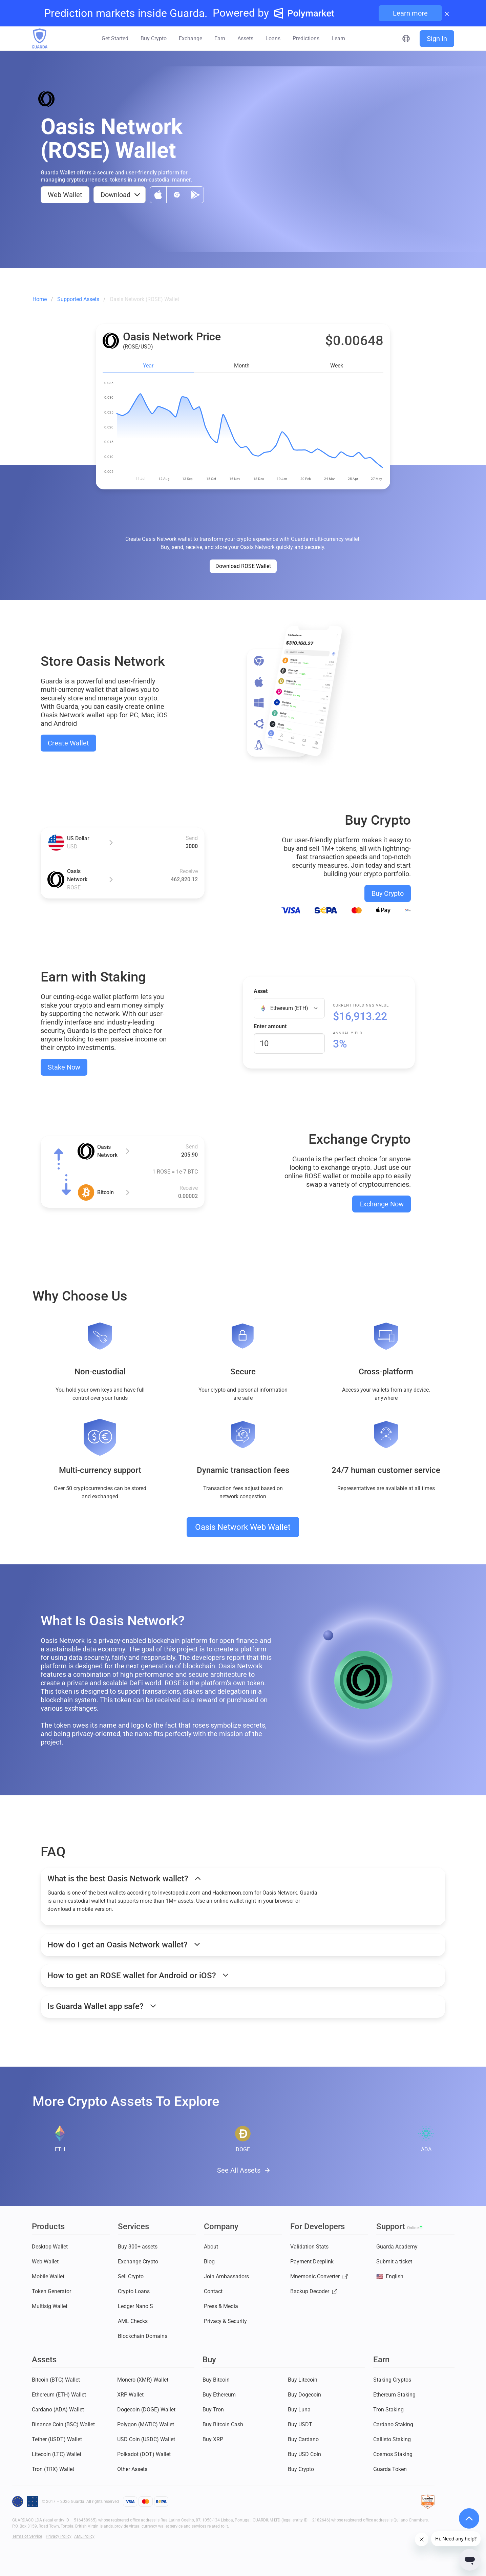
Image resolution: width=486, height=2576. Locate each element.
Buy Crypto (388, 893)
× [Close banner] (446, 13)
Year (148, 365)
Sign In (437, 39)
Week (336, 365)
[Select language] (406, 38)
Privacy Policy (58, 2536)
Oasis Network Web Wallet (243, 1527)
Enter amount (270, 1026)
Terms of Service (27, 2536)
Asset (261, 991)
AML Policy (84, 2536)
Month (242, 365)
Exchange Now (381, 1204)
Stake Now (64, 1067)
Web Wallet (65, 195)
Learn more (410, 13)
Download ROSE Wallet (243, 566)
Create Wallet (68, 743)
